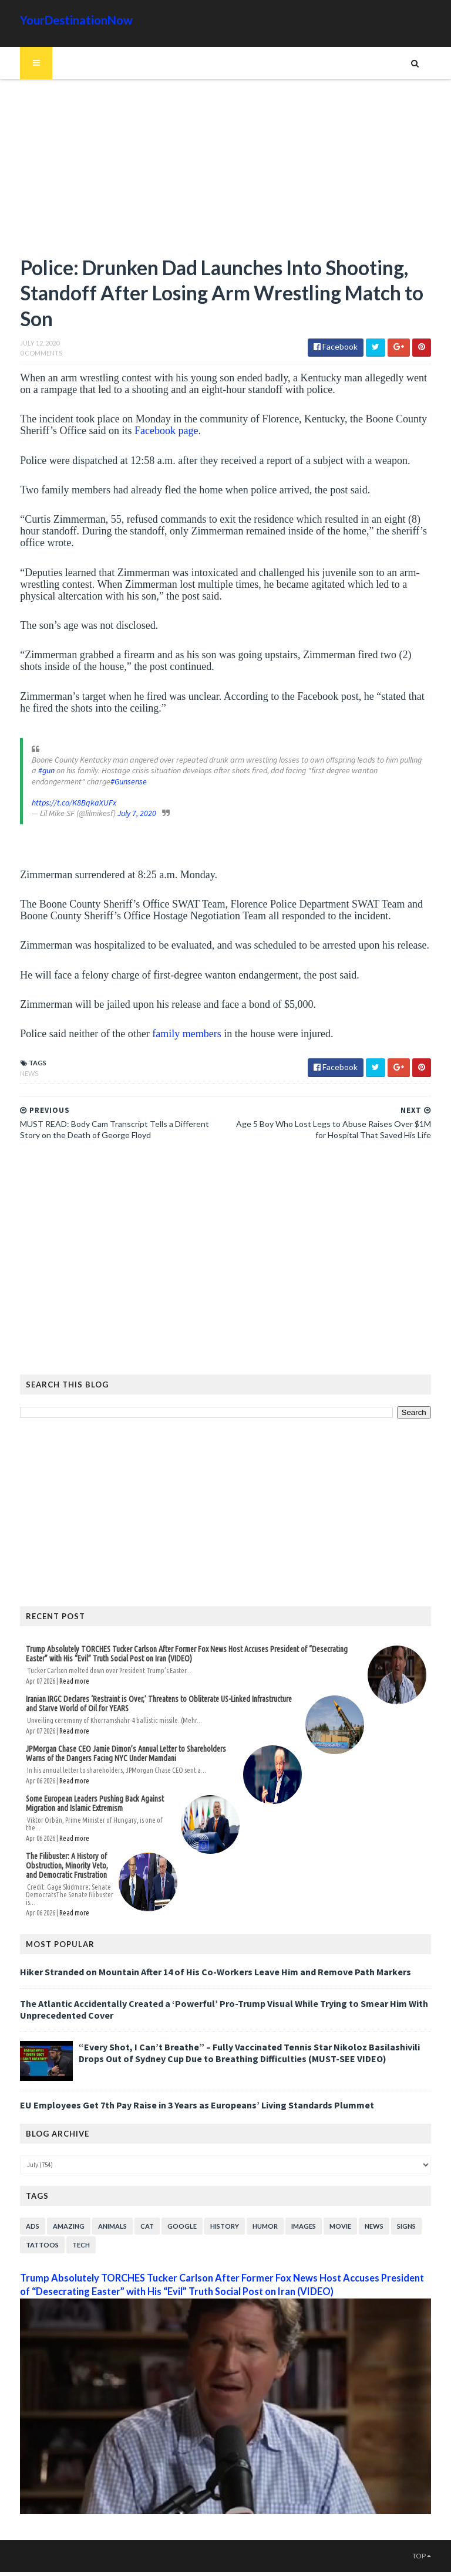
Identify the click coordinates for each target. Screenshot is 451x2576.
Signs (392, 2215)
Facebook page (152, 434)
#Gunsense (59, 784)
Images (289, 2215)
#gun (424, 763)
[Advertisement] (225, 173)
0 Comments (27, 356)
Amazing (54, 2215)
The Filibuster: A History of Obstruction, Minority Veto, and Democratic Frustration (59, 1861)
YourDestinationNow (62, 20)
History (210, 2215)
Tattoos (28, 2234)
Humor (251, 2215)
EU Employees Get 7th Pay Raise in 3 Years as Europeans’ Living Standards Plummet (183, 2094)
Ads (18, 2215)
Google (168, 2215)
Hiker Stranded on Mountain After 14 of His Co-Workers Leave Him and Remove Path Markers (201, 1961)
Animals (98, 2215)
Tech (67, 2234)
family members (172, 1037)
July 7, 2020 (122, 816)
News (15, 1076)
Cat (133, 2215)
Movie (326, 2215)
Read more (60, 1684)
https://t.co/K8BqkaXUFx (60, 806)
